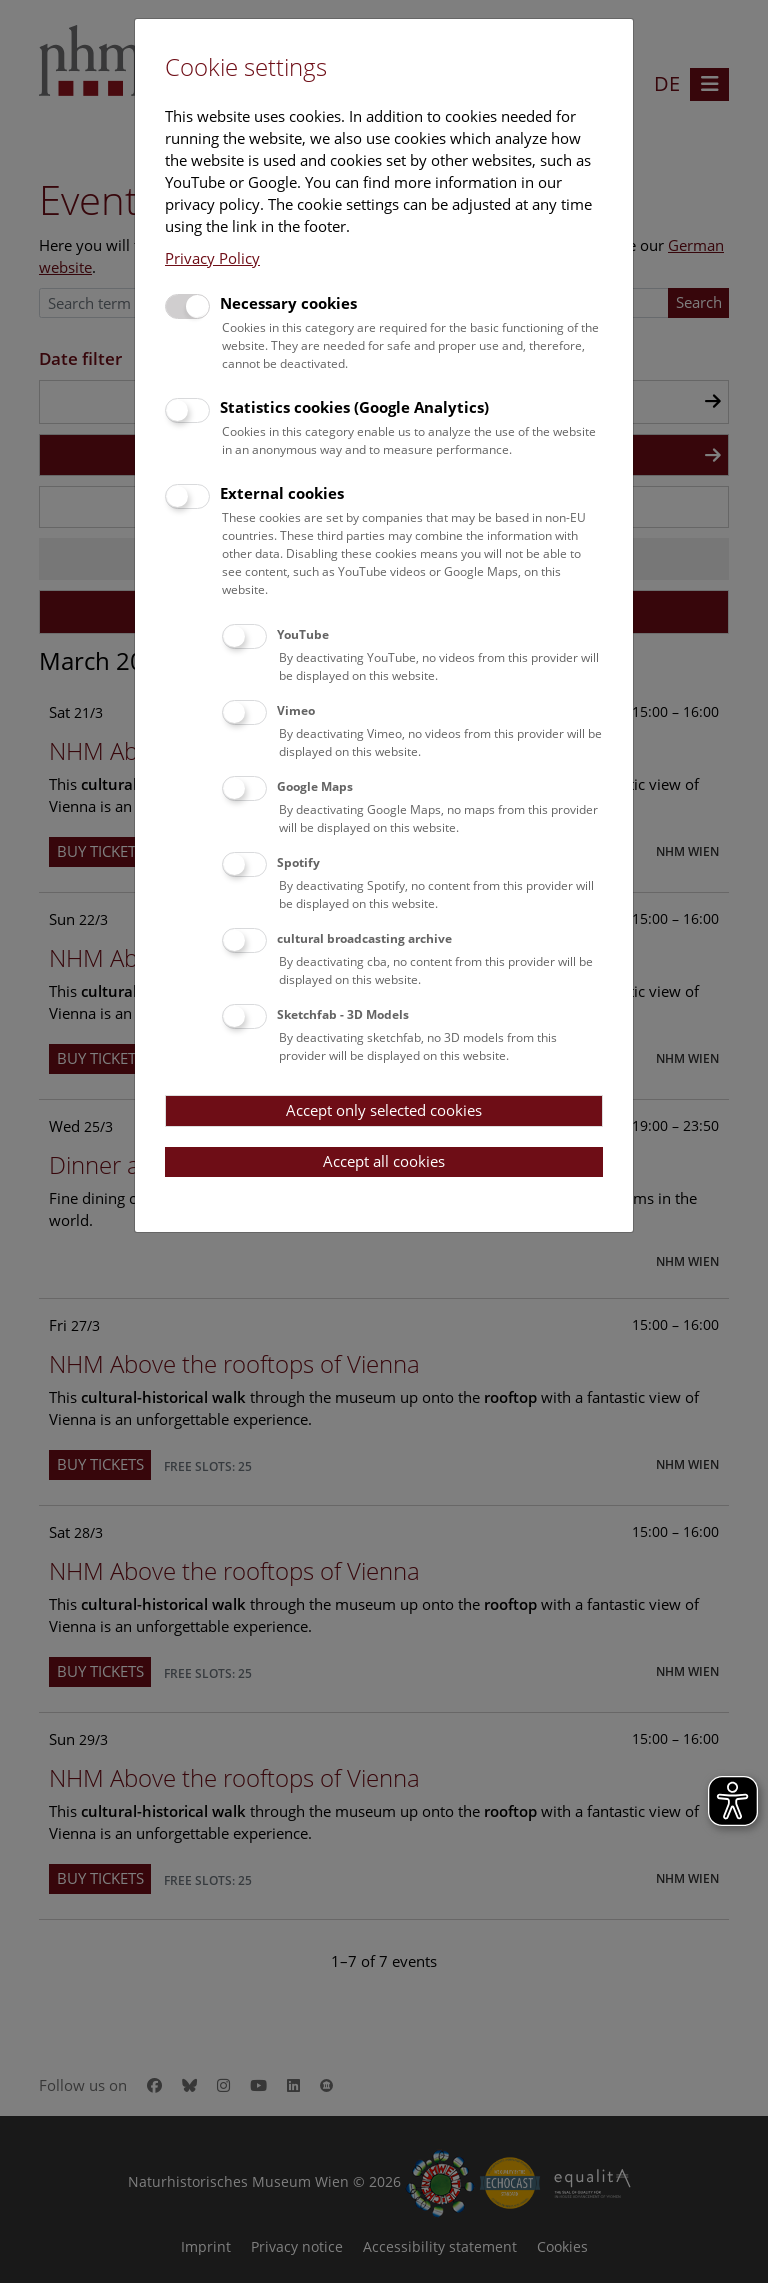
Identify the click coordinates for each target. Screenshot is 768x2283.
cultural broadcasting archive (364, 938)
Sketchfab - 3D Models (343, 1014)
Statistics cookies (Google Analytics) (354, 407)
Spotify (298, 862)
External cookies (282, 493)
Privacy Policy (212, 258)
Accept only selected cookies (384, 1110)
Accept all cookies (384, 1161)
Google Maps (315, 786)
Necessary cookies (288, 303)
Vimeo (296, 710)
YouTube (303, 634)
